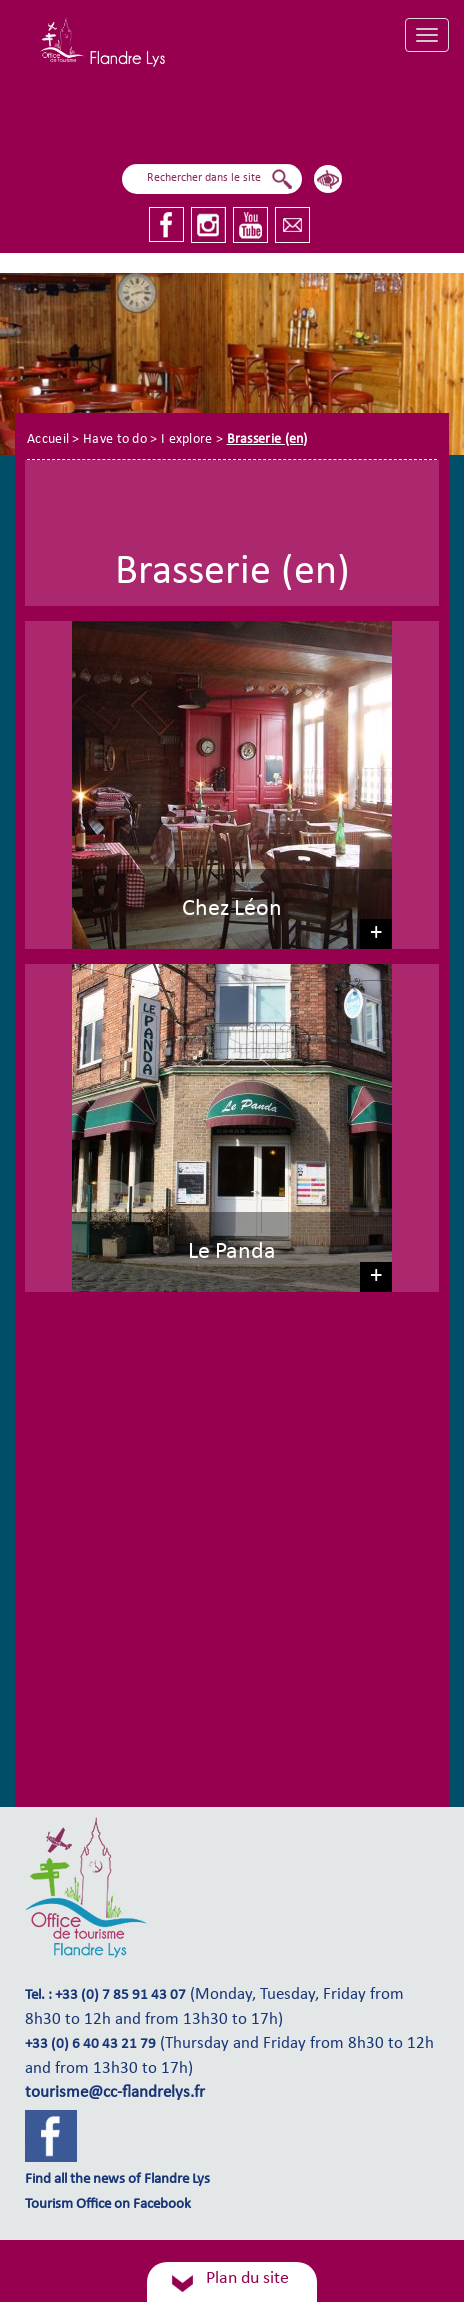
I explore (303, 113)
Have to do (115, 439)
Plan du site (247, 2278)
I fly (219, 119)
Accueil (48, 439)
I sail (149, 118)
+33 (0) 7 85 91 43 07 (120, 1995)
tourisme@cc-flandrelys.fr (115, 2093)
